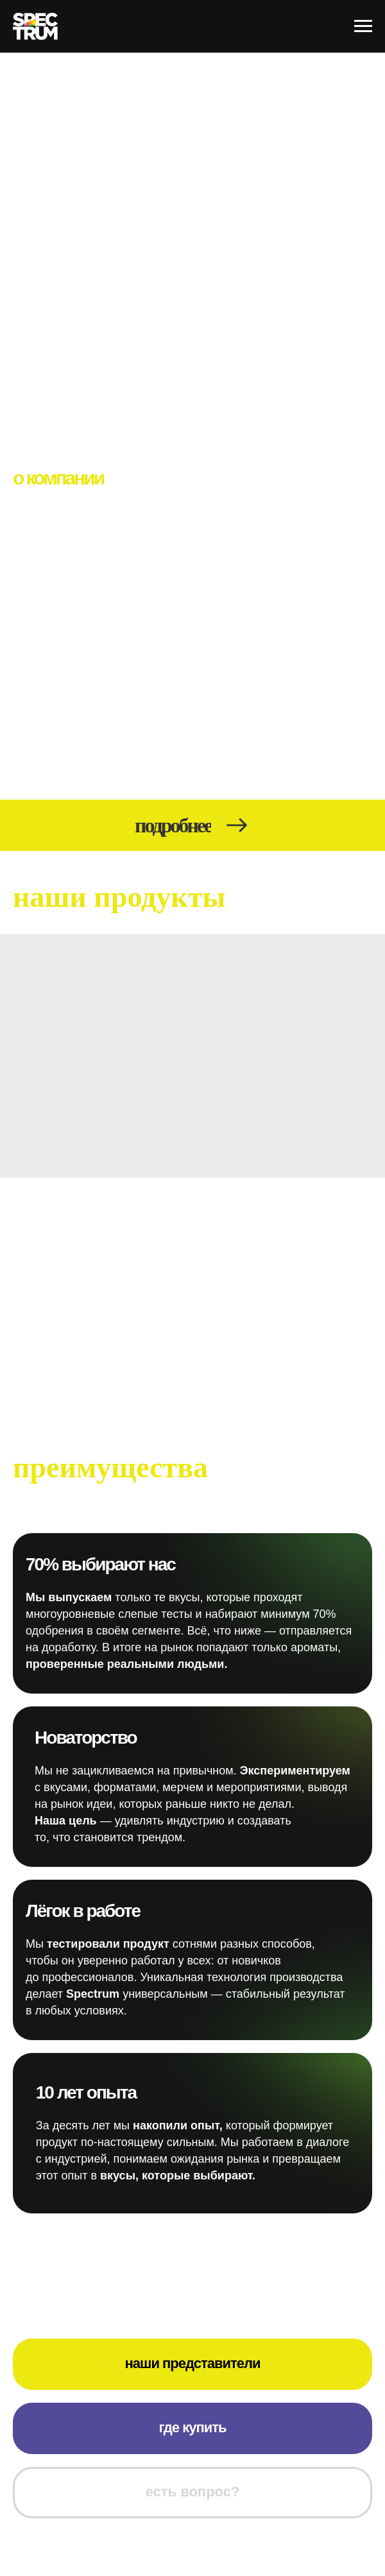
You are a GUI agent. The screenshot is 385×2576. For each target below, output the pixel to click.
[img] (192, 1056)
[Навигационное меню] (363, 26)
